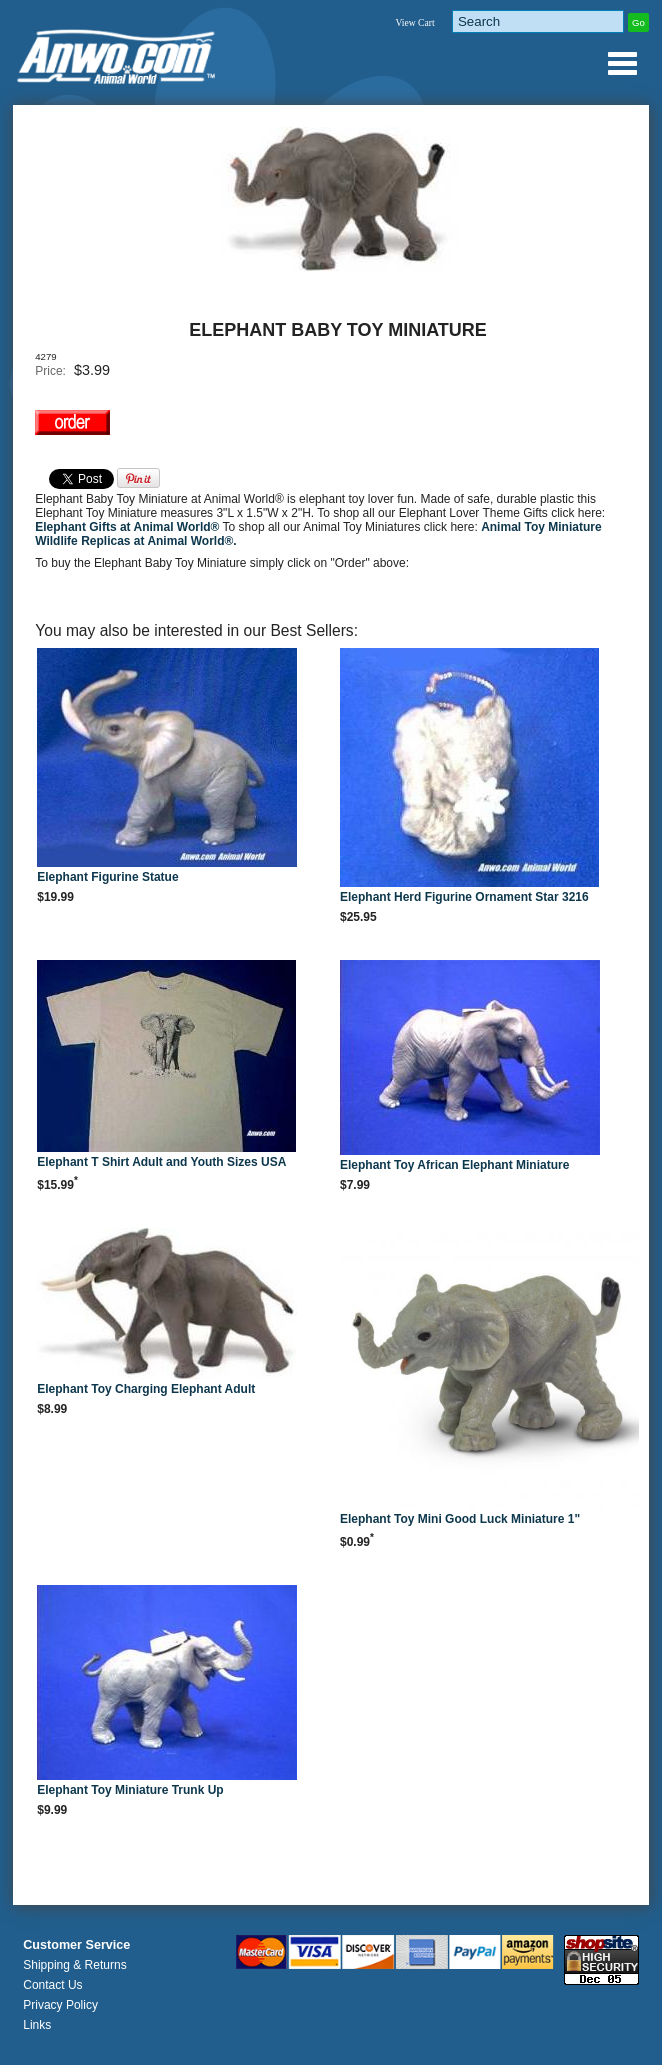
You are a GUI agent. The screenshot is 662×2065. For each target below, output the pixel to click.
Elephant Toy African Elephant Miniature (454, 1165)
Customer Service (76, 1945)
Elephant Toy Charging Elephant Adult (146, 1389)
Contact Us (52, 1985)
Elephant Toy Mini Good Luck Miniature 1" (460, 1519)
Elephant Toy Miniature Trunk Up (130, 1790)
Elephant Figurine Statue (107, 877)
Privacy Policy (60, 2005)
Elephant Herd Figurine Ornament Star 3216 (464, 897)
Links (37, 2025)
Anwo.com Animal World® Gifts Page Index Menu (622, 63)
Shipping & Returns (74, 1965)
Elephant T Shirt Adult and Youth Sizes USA (161, 1162)
